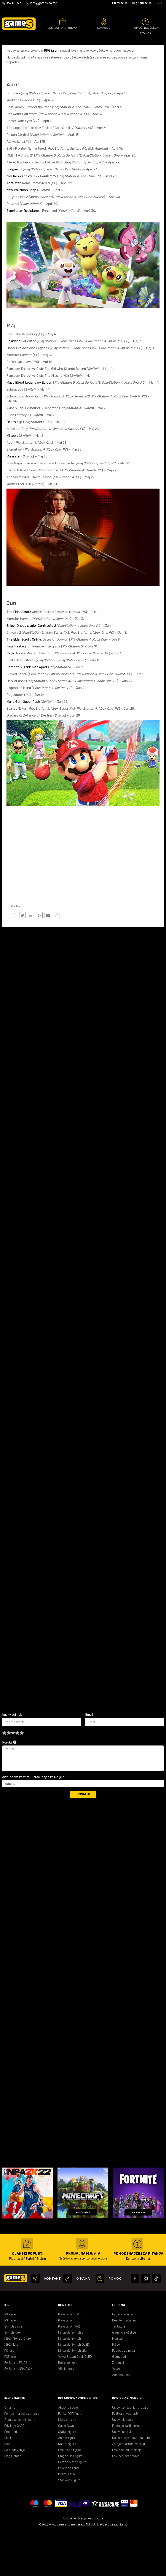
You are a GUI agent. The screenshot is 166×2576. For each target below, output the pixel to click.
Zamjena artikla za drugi (128, 2489)
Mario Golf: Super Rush (23, 746)
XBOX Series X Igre (17, 2383)
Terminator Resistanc (22, 255)
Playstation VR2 (69, 2371)
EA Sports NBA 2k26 (18, 2413)
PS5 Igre (10, 2359)
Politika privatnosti (125, 2458)
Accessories (121, 2419)
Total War (13, 228)
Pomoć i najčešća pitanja (21, 2458)
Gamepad (119, 2401)
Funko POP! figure (70, 2458)
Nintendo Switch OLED (73, 2389)
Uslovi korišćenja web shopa (83, 2563)
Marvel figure (67, 2519)
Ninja (10, 698)
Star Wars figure (69, 2525)
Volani (116, 2413)
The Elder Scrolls (18, 656)
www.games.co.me (62, 2569)
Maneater (13, 501)
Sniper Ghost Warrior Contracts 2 (31, 670)
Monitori (117, 2383)
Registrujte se (142, 3)
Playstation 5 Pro (69, 2359)
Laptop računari (123, 2359)
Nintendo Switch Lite (72, 2395)
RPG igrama (52, 95)
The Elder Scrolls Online (23, 684)
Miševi (116, 2389)
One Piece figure (69, 2495)
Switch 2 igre (13, 2371)
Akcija (8, 2482)
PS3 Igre (10, 2401)
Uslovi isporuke (122, 2476)
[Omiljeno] (159, 3)
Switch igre (12, 2377)
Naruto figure (67, 2489)
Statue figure (67, 2476)
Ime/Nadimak (12, 1759)
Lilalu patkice (67, 2464)
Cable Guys (66, 2470)
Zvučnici (118, 2407)
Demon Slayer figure (72, 2507)
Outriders (13, 138)
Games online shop (15, 49)
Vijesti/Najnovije (51, 49)
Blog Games (12, 2501)
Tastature (118, 2371)
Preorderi (10, 2476)
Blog (34, 49)
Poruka (9, 1787)
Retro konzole (67, 2407)
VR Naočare (66, 2413)
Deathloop (14, 466)
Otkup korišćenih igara (19, 2464)
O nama (9, 2452)
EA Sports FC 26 (15, 2407)
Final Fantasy (16, 691)
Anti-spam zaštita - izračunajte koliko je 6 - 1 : (36, 1822)
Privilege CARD (14, 2470)
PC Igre (9, 2395)
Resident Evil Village (21, 386)
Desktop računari (124, 2365)
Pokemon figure (69, 2513)
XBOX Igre (11, 2389)
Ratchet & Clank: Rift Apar (26, 712)
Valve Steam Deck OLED (75, 2401)
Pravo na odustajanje (127, 2495)
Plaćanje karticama (125, 2470)
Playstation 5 (67, 2365)
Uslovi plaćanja (122, 2464)
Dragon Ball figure (70, 2501)
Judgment (14, 214)
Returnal (12, 248)
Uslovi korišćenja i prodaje (130, 2452)
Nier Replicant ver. (19, 221)
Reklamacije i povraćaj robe (131, 2482)
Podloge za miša (123, 2395)
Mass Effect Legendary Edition (29, 427)
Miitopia (12, 480)
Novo (7, 2489)
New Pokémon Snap (21, 235)
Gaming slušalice (124, 2377)
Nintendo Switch (69, 2383)
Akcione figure (68, 2452)
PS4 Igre (10, 2365)
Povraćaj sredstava (125, 2501)
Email (89, 1759)
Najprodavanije (14, 2495)
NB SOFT (92, 2569)
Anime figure (67, 2482)
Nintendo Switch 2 (70, 2377)
